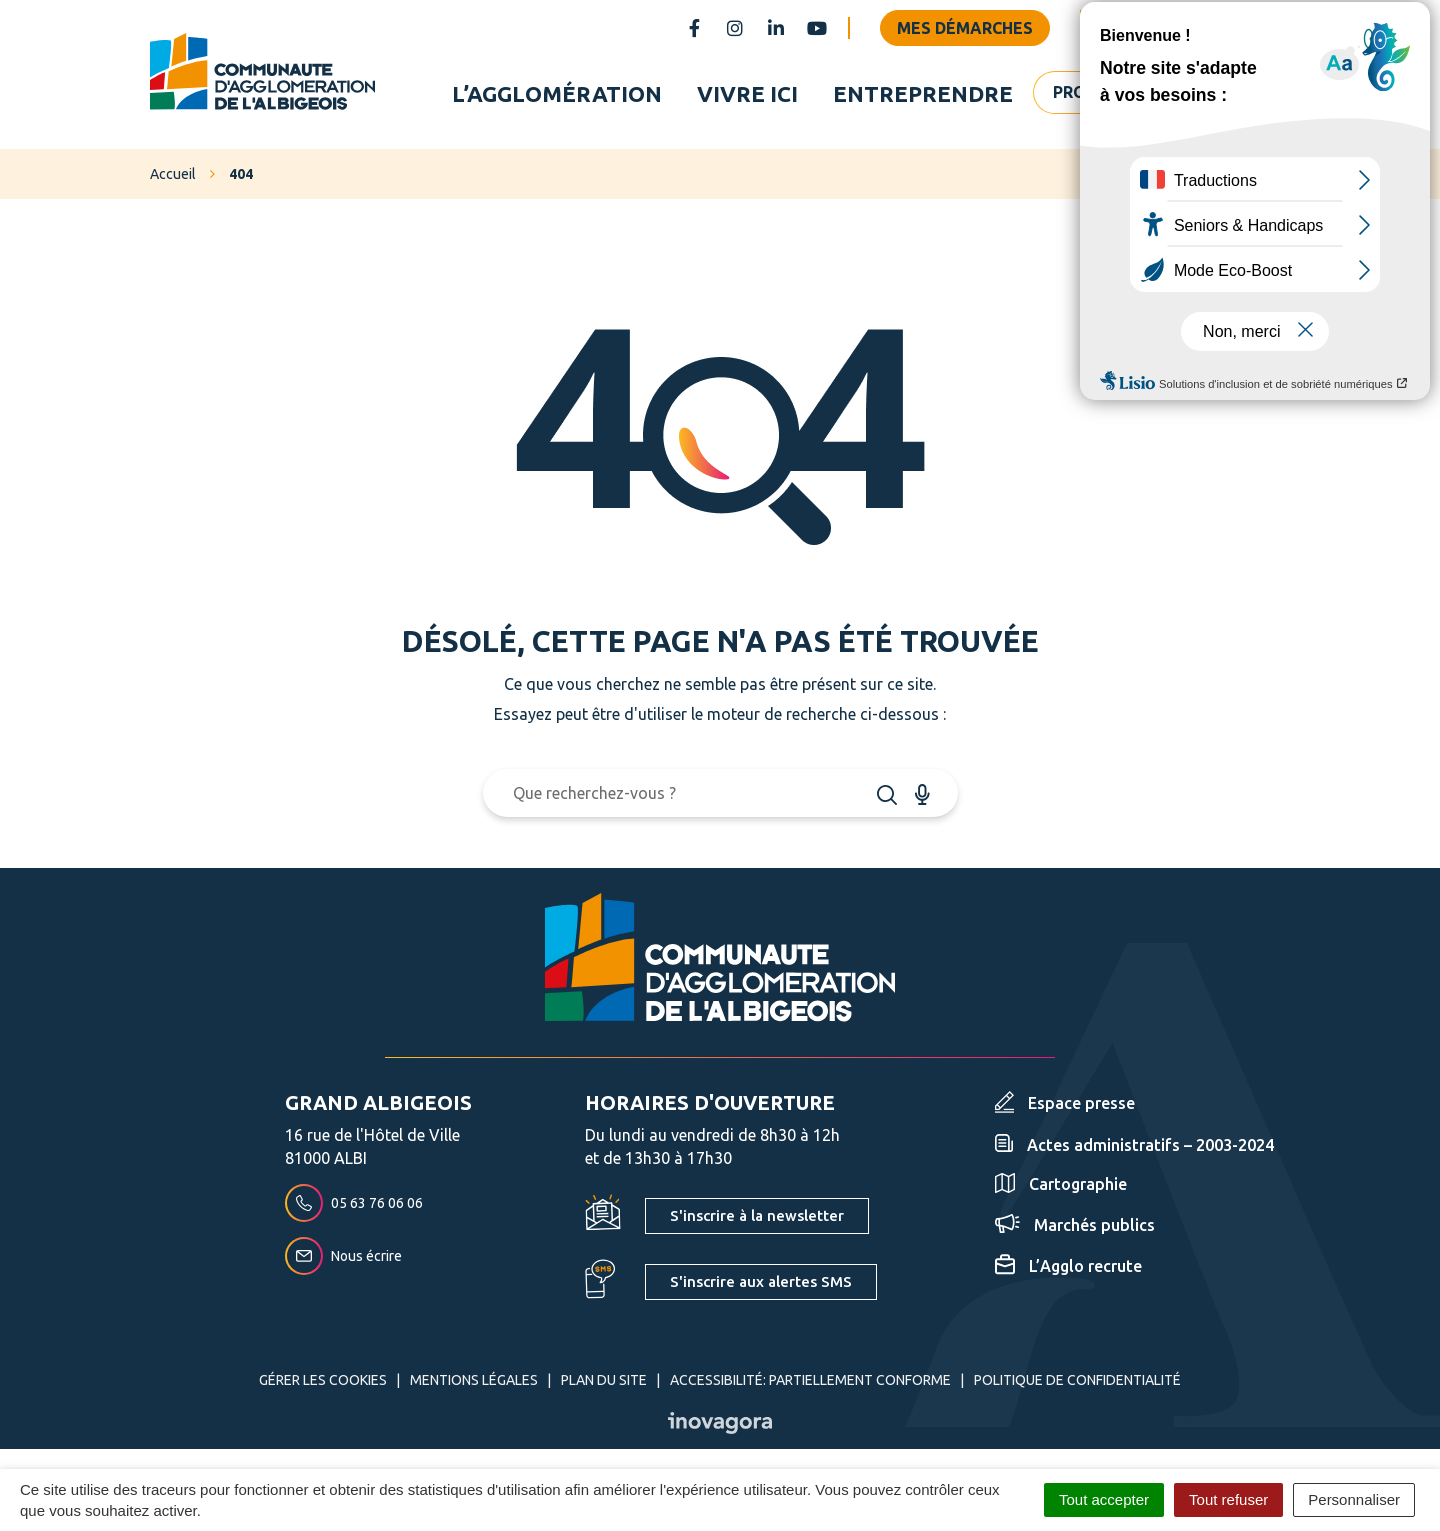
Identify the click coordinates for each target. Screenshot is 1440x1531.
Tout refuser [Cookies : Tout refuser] (1228, 1499)
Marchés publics (1075, 1225)
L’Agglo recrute (1068, 1266)
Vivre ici (747, 93)
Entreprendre (923, 93)
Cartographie (1061, 1185)
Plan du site (604, 1380)
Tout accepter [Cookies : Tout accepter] (1104, 1499)
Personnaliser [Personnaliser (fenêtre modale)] (1354, 1499)
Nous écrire (343, 1257)
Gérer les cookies (323, 1380)
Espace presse (1065, 1103)
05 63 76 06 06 (354, 1204)
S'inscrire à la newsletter (757, 1215)
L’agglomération (557, 93)
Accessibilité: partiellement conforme (810, 1380)
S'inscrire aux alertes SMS (761, 1281)
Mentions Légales (474, 1380)
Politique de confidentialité (1077, 1380)
